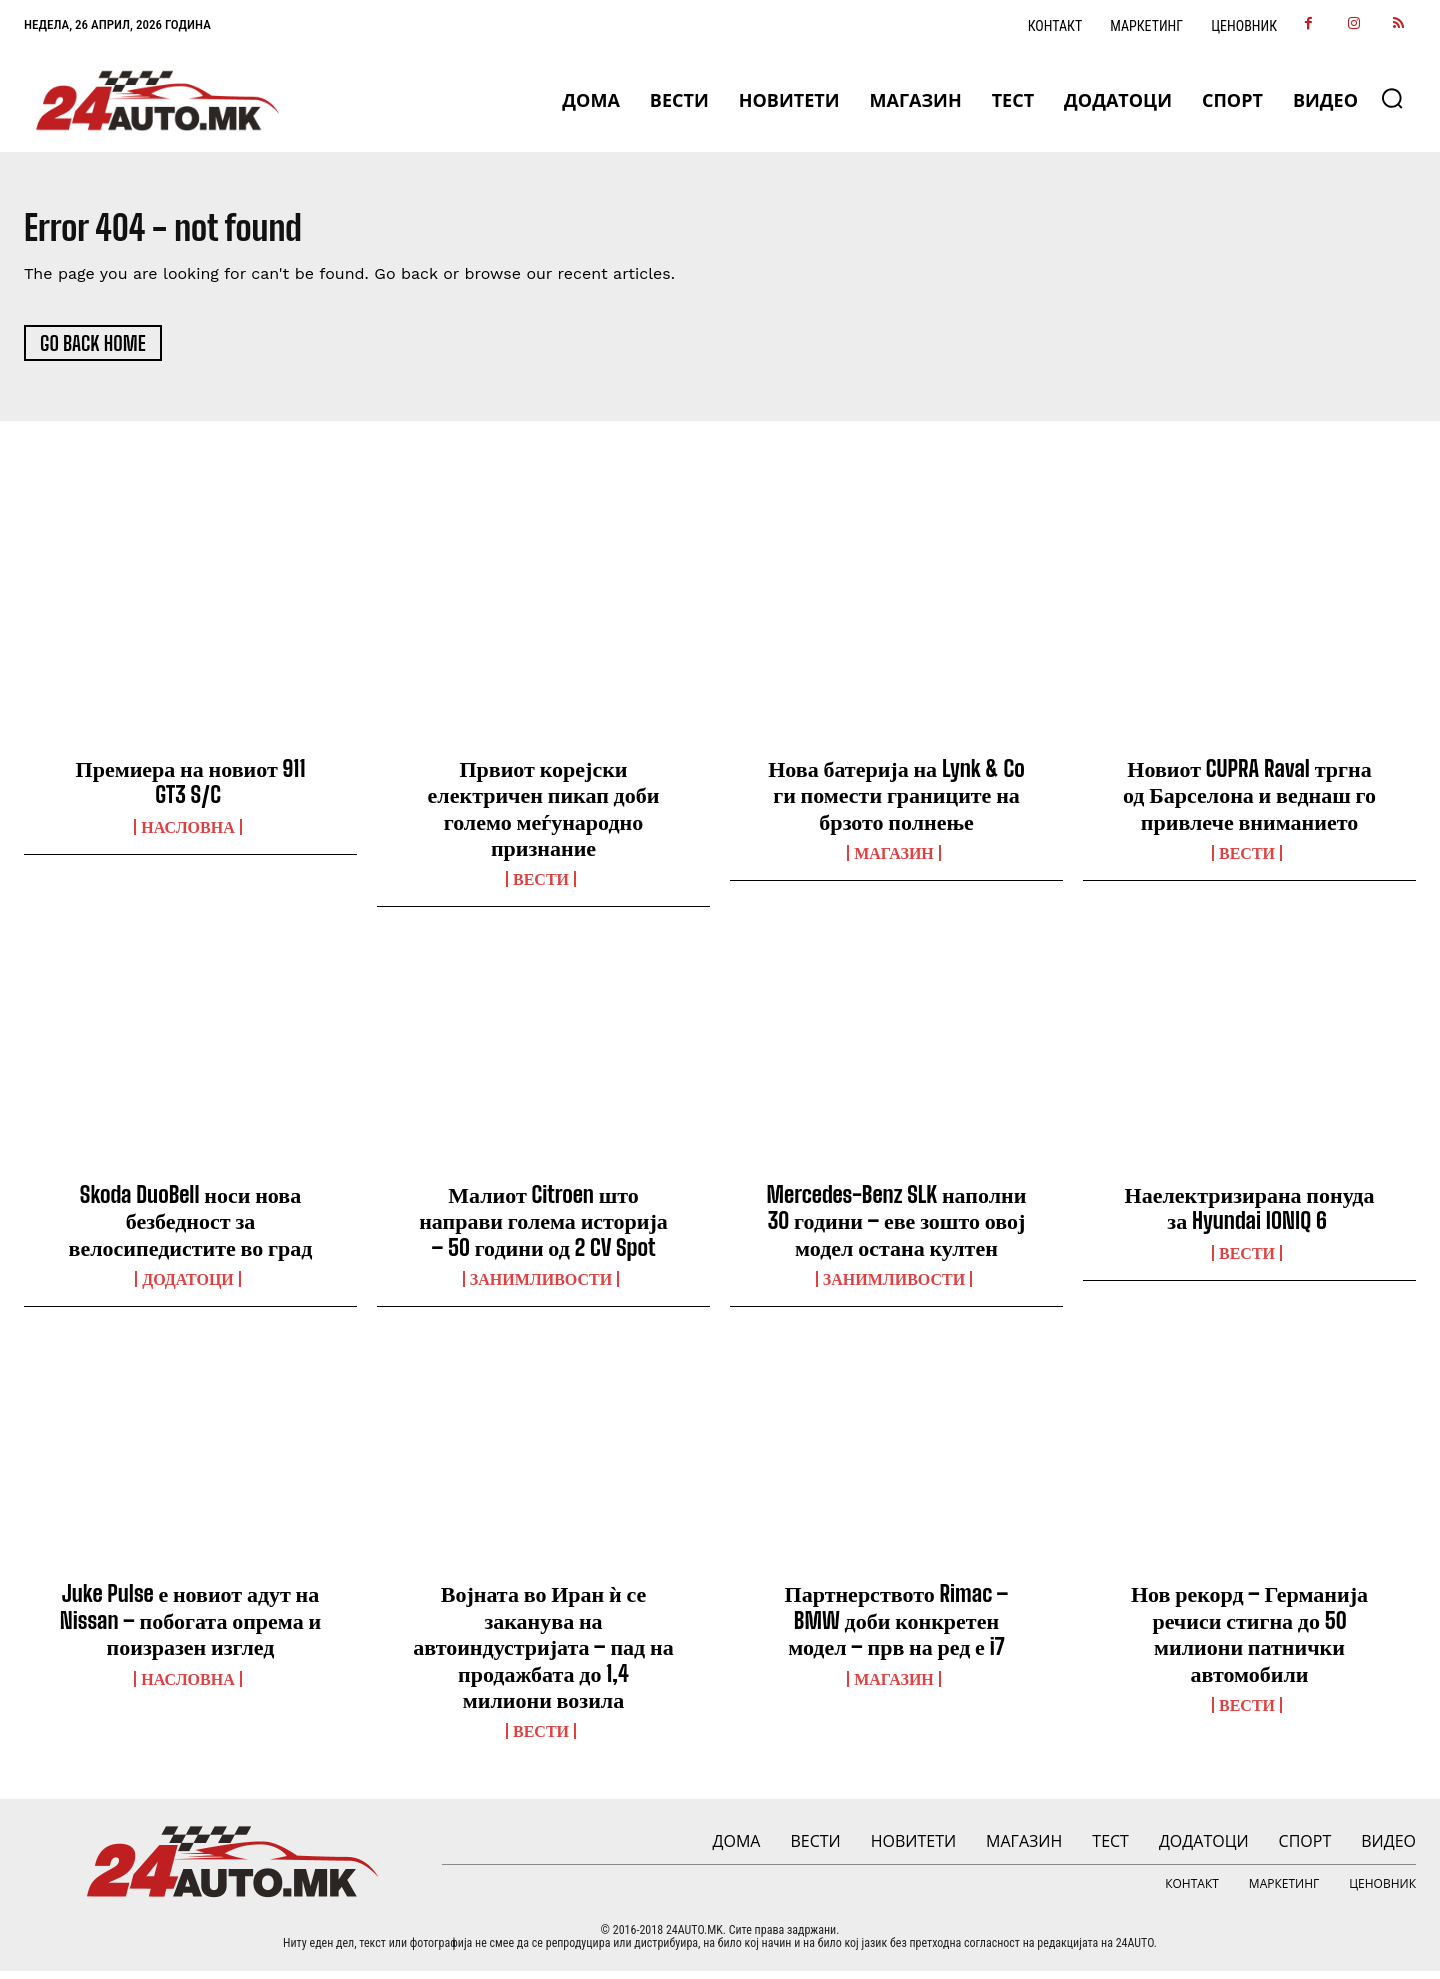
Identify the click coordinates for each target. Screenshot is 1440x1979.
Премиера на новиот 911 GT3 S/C (191, 789)
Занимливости (541, 1287)
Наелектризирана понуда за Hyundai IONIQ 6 (1250, 1215)
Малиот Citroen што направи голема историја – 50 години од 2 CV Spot (543, 1229)
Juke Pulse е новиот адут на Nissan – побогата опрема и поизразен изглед (190, 1629)
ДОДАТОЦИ (188, 1287)
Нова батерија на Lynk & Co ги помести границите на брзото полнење (896, 803)
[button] (1392, 98)
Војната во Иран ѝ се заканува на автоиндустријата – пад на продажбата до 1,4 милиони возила (543, 1655)
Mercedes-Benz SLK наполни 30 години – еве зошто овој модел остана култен (897, 1229)
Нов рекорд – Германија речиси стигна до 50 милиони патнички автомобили (1249, 1642)
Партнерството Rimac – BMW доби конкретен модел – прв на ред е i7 (897, 1629)
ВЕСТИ (541, 888)
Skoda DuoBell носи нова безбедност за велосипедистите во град (191, 1229)
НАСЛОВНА (187, 835)
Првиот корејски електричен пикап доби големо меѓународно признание (544, 816)
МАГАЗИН (894, 861)
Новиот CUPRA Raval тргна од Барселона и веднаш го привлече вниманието (1249, 803)
